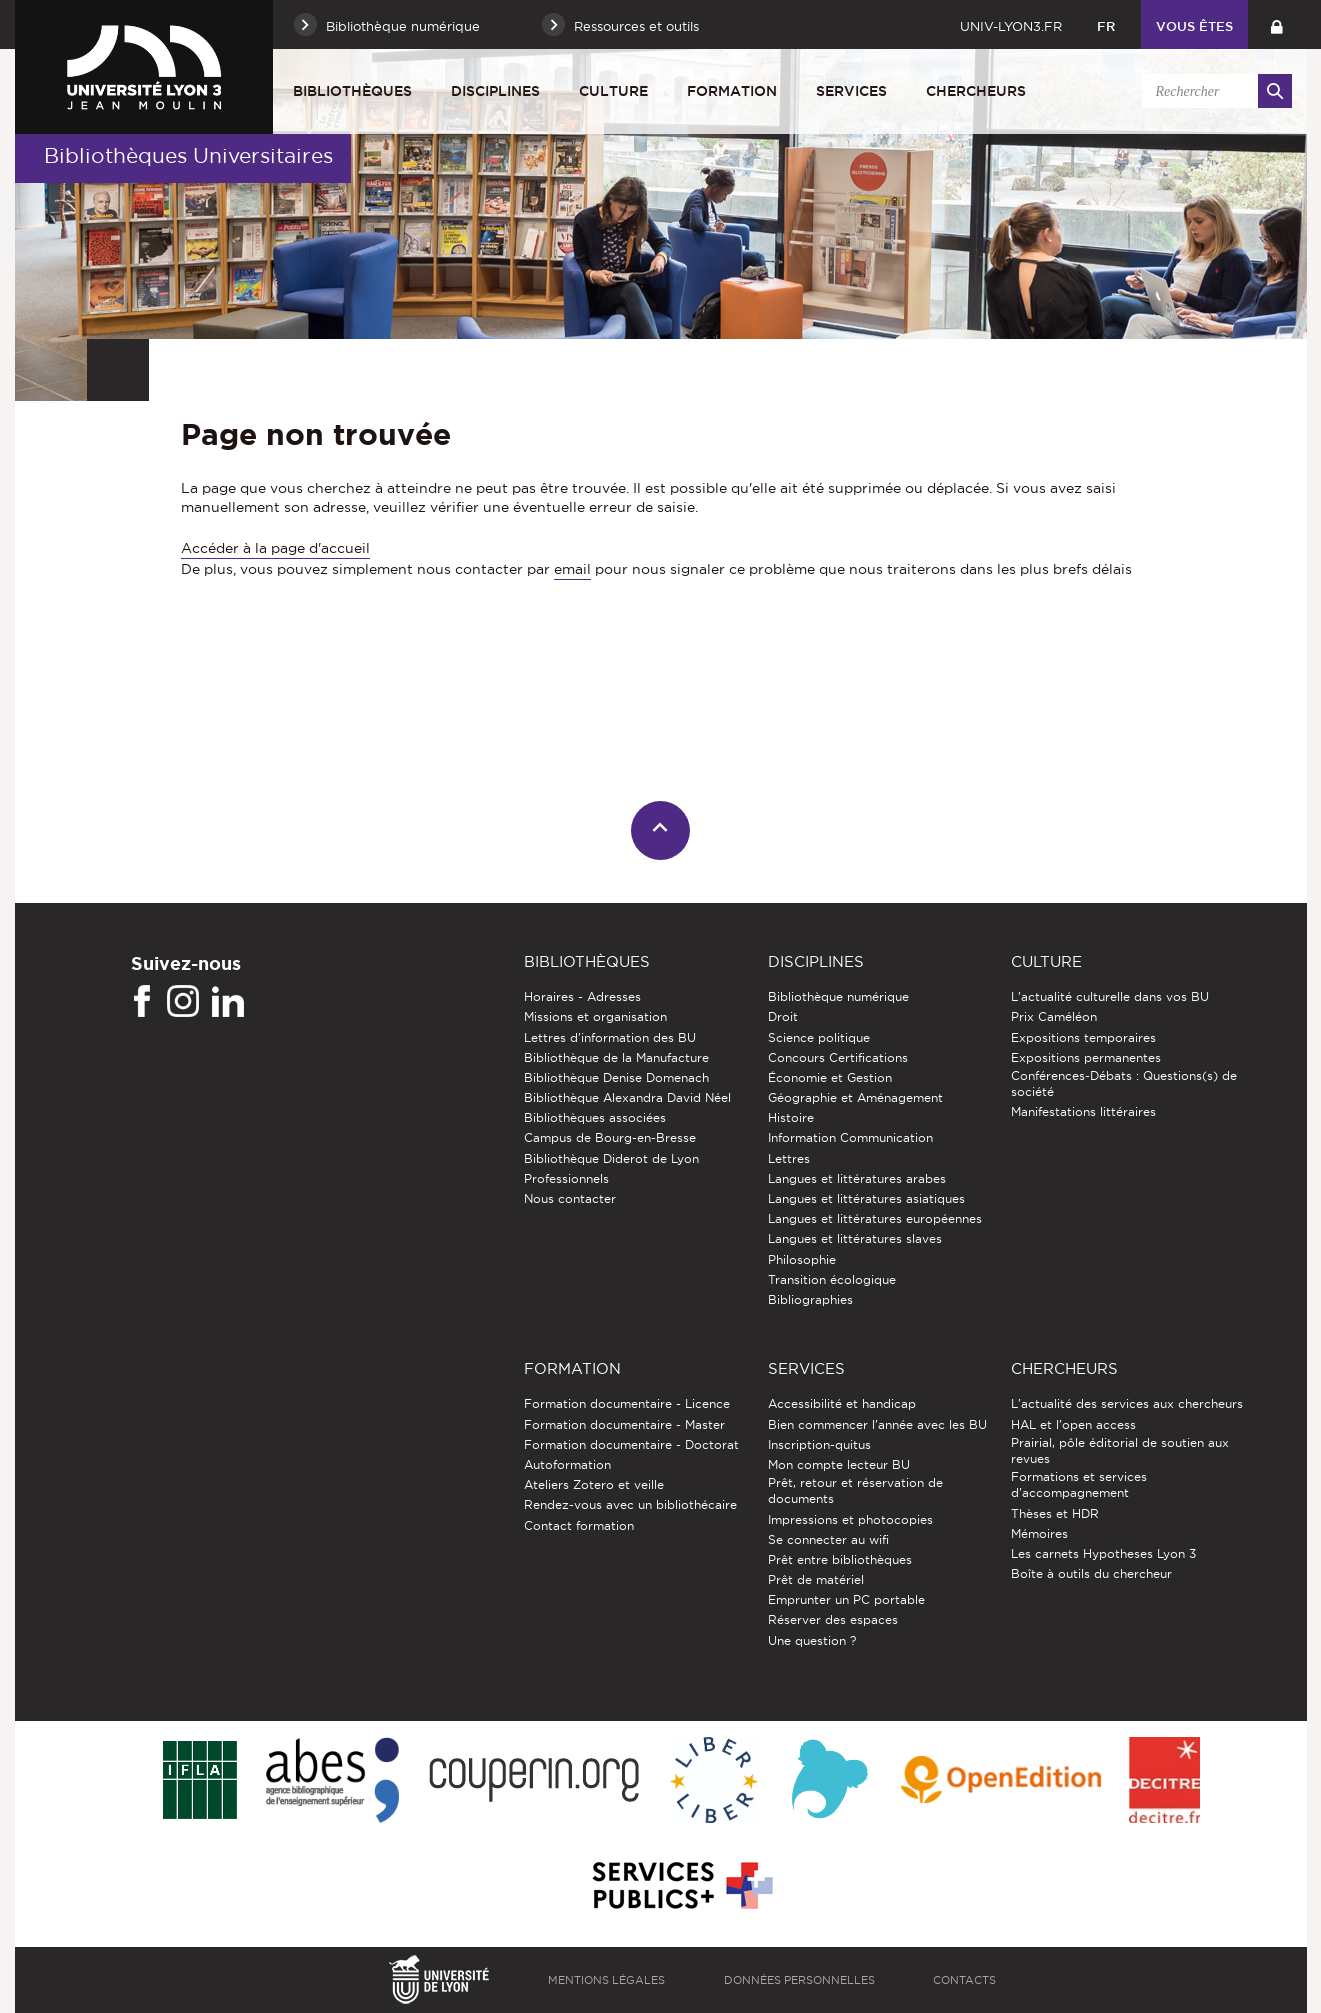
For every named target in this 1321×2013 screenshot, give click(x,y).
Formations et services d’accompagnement (1079, 1484)
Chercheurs (976, 91)
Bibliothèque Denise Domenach (616, 1077)
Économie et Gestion (830, 1077)
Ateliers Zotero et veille (594, 1484)
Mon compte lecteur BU (839, 1464)
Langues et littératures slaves (855, 1238)
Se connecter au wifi (828, 1539)
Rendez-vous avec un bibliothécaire (630, 1504)
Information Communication (850, 1137)
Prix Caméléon (1054, 1016)
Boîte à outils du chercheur (1091, 1573)
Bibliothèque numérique (838, 996)
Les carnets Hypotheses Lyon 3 (1103, 1553)
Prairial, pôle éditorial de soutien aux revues (1120, 1450)
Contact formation (579, 1525)
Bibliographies (810, 1299)
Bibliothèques (352, 91)
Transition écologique (832, 1279)
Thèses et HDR (1055, 1513)
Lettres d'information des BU (610, 1037)
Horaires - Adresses (582, 996)
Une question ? (812, 1640)
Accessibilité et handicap (842, 1403)
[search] (1214, 91)
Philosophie (802, 1259)
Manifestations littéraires (1083, 1111)
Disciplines (495, 91)
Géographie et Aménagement (855, 1097)
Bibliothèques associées (595, 1117)
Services (851, 91)
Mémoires (1039, 1533)
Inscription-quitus (819, 1444)
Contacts (964, 1980)
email (572, 569)
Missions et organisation (595, 1016)
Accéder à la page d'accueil (275, 548)
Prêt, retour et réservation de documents (855, 1490)
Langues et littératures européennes (875, 1218)
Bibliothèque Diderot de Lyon (611, 1158)
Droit (783, 1016)
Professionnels (566, 1178)
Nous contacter (570, 1198)
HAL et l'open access (1073, 1424)
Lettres (789, 1158)
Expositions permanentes (1086, 1057)
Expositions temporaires (1083, 1037)
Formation (732, 91)
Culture (613, 91)
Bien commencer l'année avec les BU (877, 1424)
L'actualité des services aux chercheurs (1127, 1403)
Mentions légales (606, 1980)
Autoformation (567, 1464)
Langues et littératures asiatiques (866, 1198)
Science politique (819, 1037)
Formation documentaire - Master (624, 1424)
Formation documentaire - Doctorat (631, 1444)
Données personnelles (799, 1980)
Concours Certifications (838, 1057)
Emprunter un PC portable (846, 1599)
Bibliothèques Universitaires (188, 155)
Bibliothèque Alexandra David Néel (627, 1097)
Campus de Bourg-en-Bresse (610, 1137)
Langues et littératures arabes (857, 1178)
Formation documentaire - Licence (627, 1403)
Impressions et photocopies (850, 1519)
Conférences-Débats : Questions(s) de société (1124, 1083)
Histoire (791, 1117)
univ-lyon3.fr (1011, 26)
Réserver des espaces (833, 1619)
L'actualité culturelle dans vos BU (1110, 996)
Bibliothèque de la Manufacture (616, 1057)
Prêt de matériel (816, 1579)
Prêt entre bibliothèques (840, 1559)
